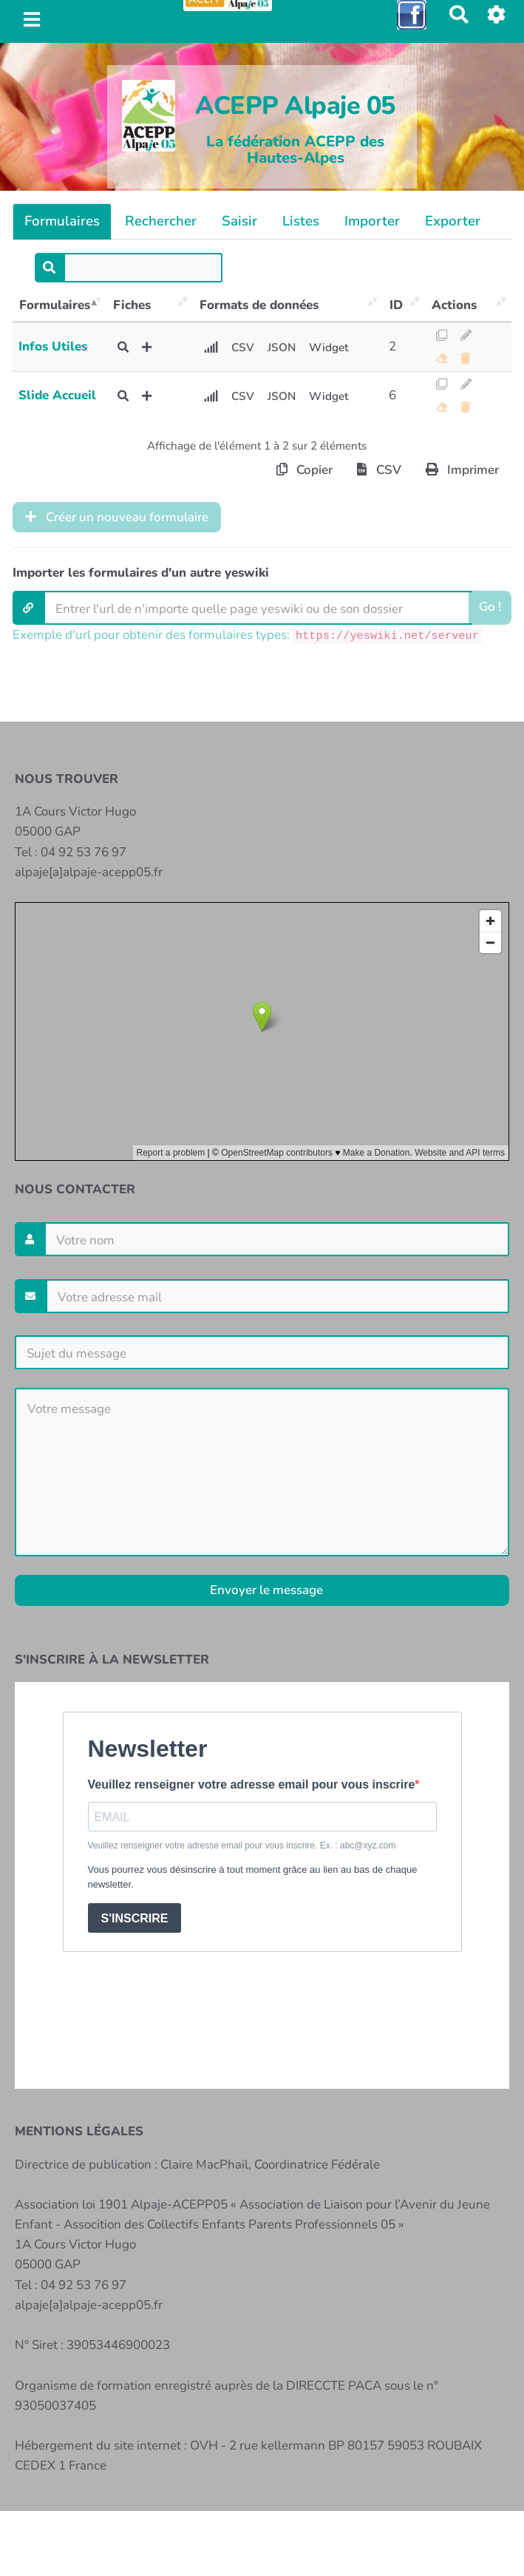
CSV (242, 347)
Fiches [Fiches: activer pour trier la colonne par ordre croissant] (132, 304)
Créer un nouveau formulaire (116, 517)
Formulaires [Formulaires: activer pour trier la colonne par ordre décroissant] (54, 304)
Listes (300, 221)
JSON (282, 347)
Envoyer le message (265, 1590)
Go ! (490, 606)
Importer (372, 221)
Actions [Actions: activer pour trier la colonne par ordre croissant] (454, 304)
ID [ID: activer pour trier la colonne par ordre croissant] (396, 304)
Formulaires (62, 221)
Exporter (452, 221)
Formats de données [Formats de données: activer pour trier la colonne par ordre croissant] (259, 304)
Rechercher (161, 221)
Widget (329, 347)
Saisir (239, 221)
